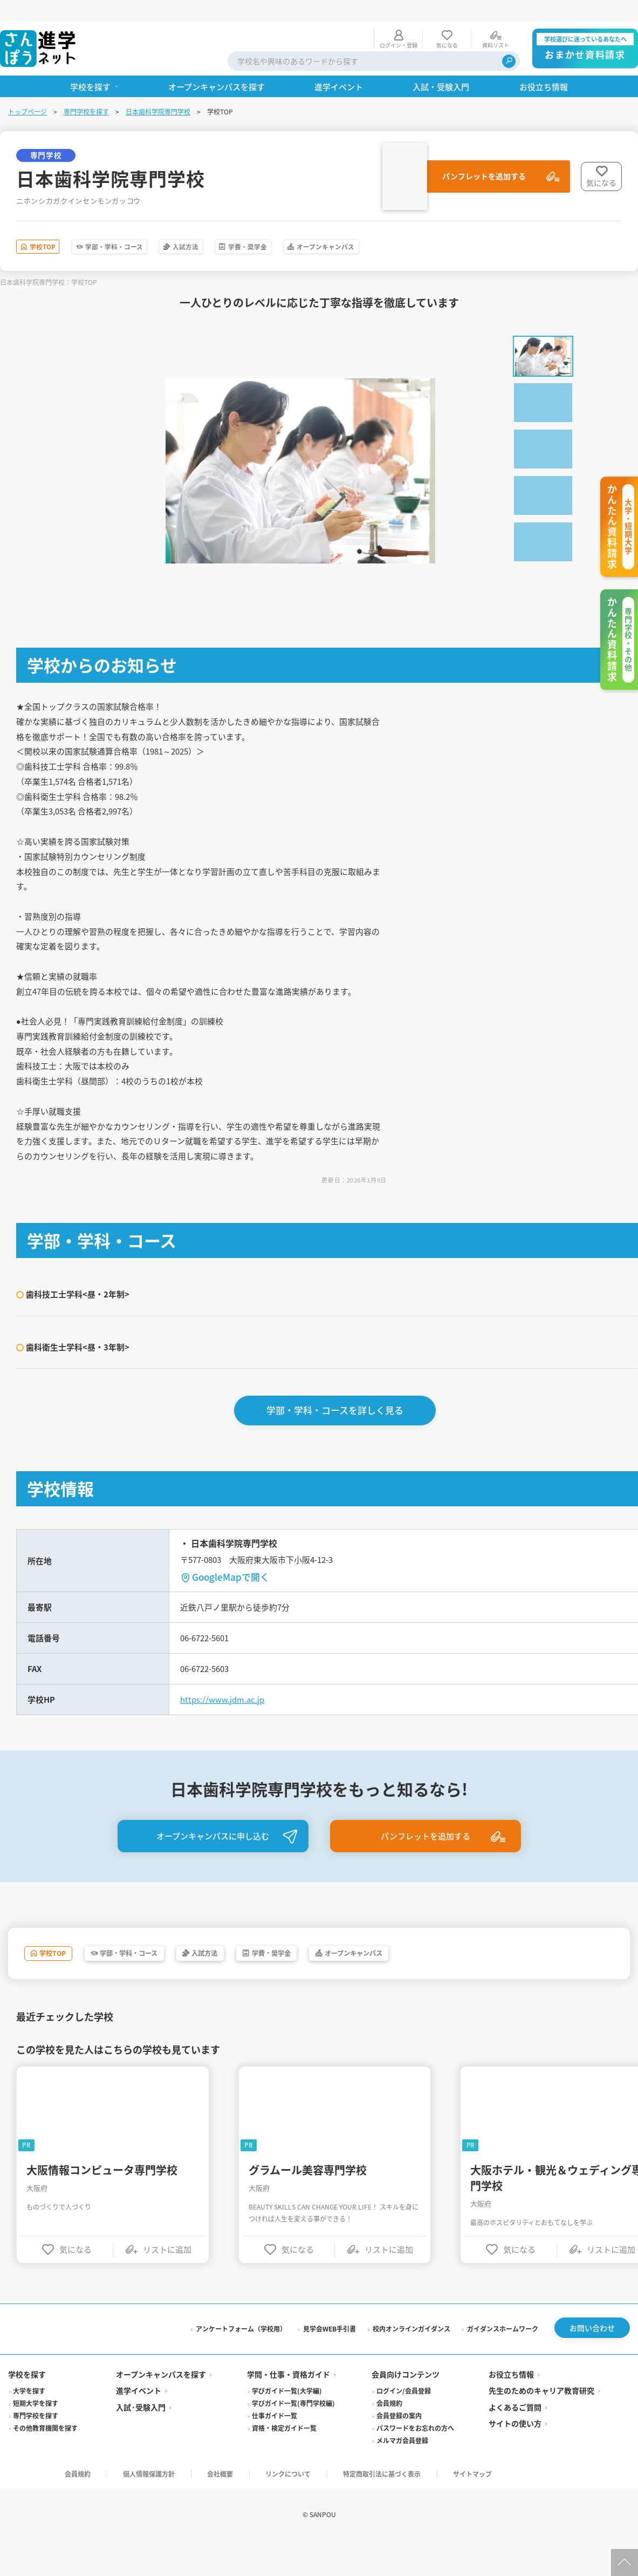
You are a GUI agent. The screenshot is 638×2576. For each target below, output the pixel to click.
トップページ (28, 89)
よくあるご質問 (514, 2441)
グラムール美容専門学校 (309, 2198)
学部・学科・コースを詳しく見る (335, 1431)
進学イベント (139, 2424)
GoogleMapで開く (232, 1597)
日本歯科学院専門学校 (158, 89)
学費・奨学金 (324, 226)
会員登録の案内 (399, 2449)
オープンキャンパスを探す (161, 2408)
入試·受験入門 (141, 2441)
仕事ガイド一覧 (275, 2449)
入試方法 (242, 226)
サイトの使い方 (514, 2457)
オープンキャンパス (427, 226)
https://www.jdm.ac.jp (226, 1724)
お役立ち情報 (510, 2408)
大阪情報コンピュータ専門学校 (103, 2198)
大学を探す (29, 2424)
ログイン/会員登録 (403, 2424)
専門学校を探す (86, 89)
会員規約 (389, 2437)
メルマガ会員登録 (402, 2474)
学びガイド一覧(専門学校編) (293, 2437)
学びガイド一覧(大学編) (287, 2424)
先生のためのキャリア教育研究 (541, 2424)
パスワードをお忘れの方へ (415, 2461)
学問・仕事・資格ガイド (289, 2408)
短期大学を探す (36, 2437)
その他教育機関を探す (45, 2461)
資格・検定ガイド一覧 (284, 2461)
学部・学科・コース (147, 226)
